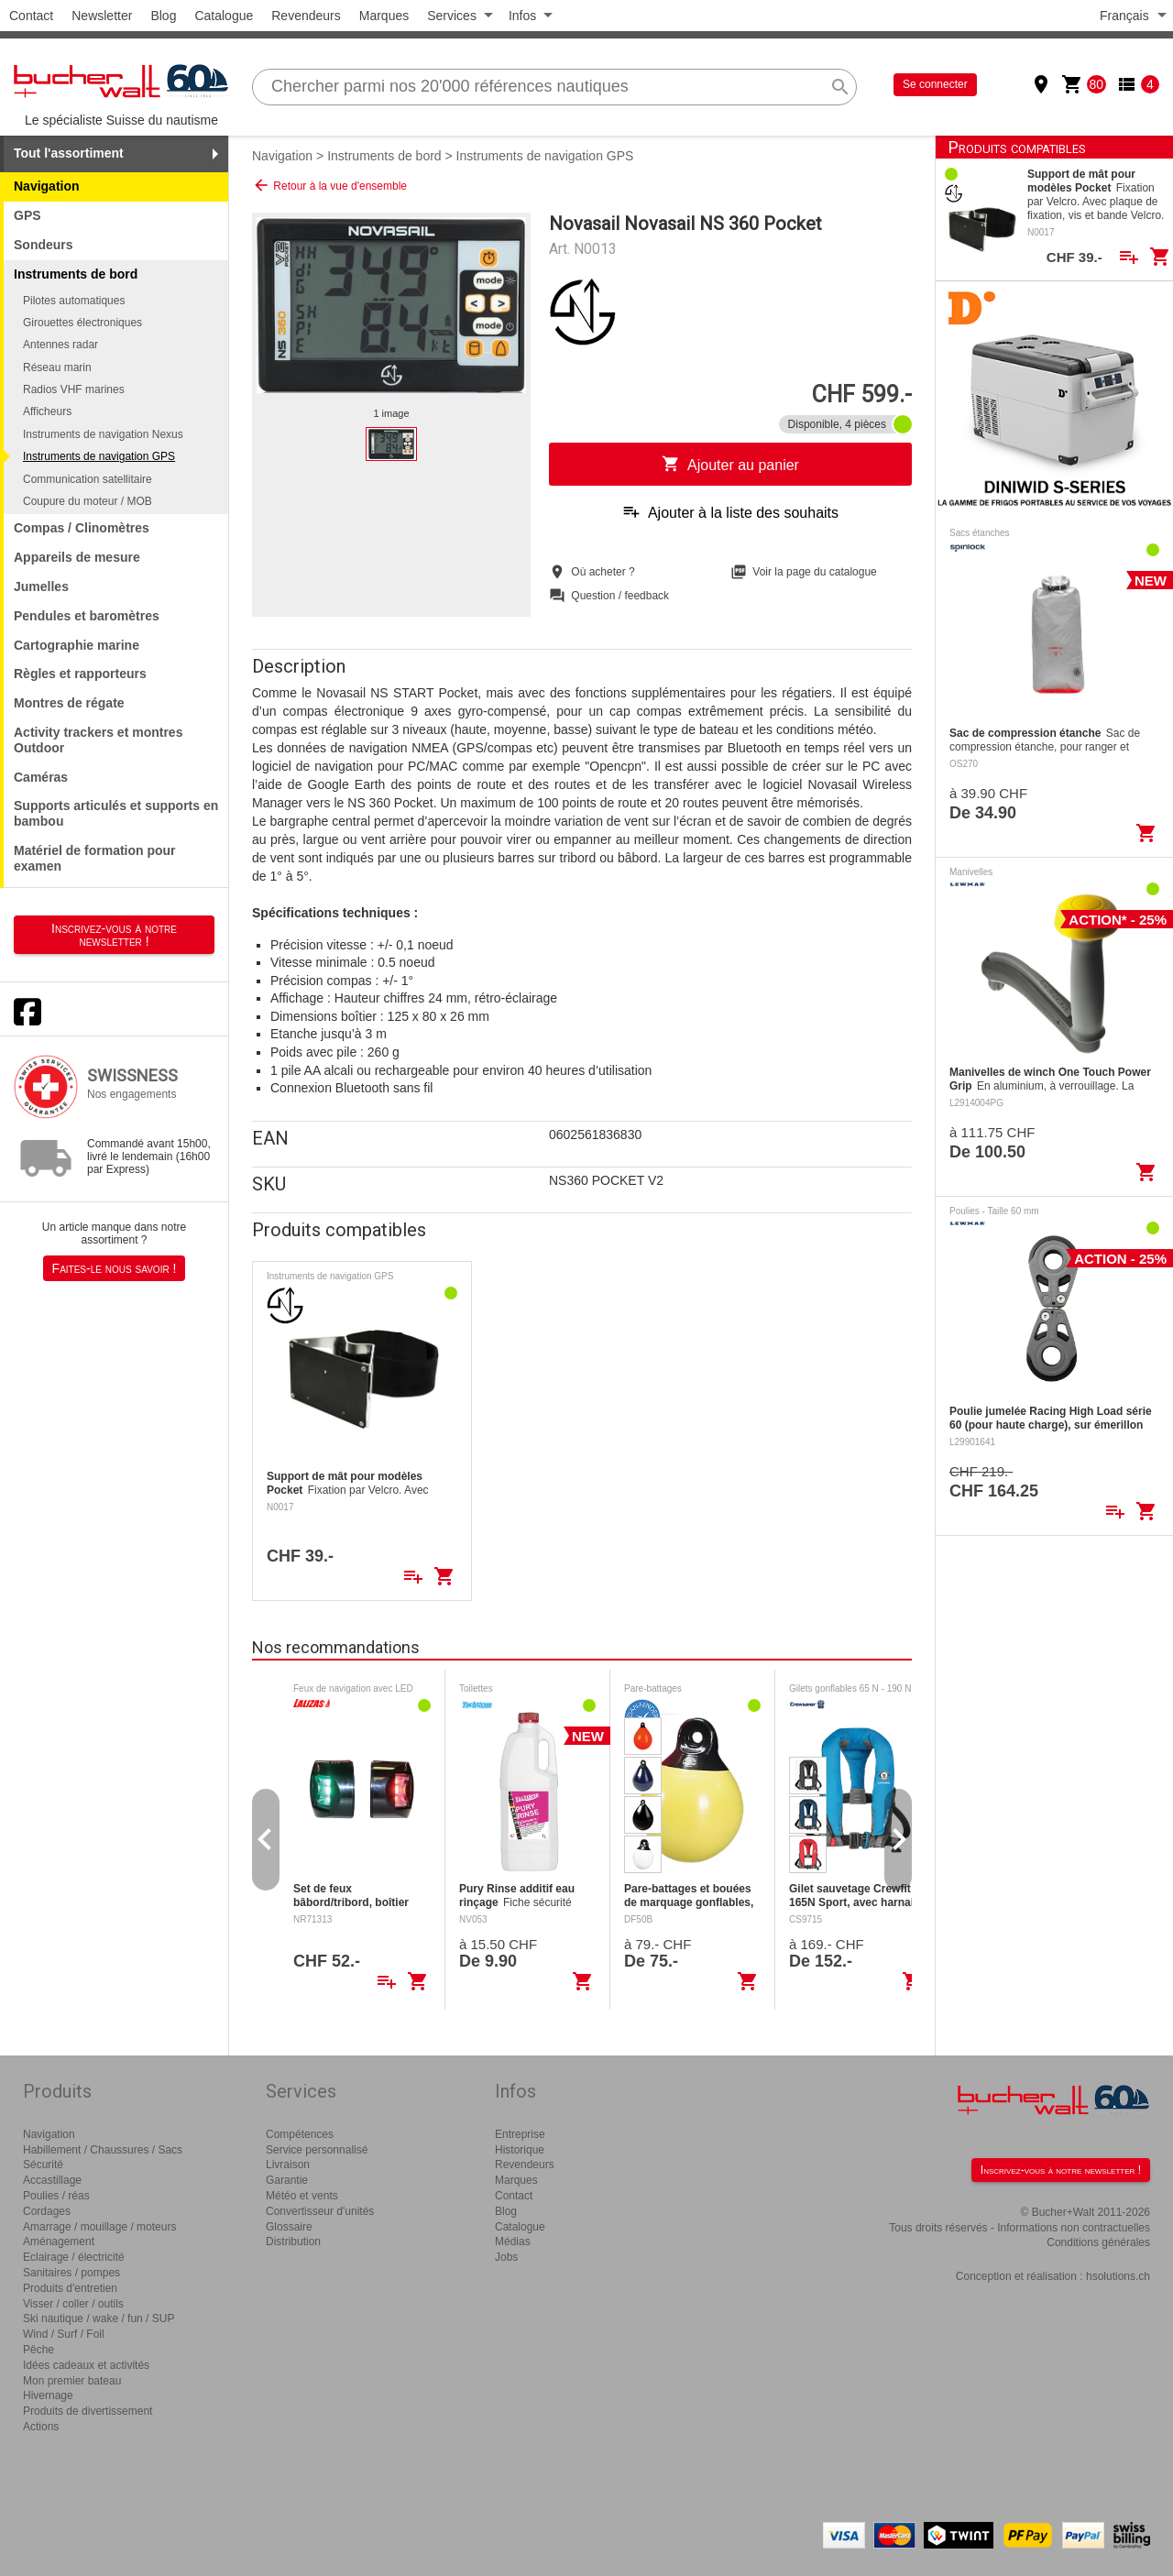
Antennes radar (60, 344)
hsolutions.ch (1118, 2276)
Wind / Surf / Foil (63, 2334)
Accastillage (52, 2180)
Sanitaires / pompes (71, 2272)
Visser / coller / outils (73, 2303)
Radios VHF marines (74, 389)
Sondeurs (43, 244)
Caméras (41, 777)
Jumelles (41, 586)
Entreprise (520, 2134)
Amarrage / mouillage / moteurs (99, 2226)
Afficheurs (47, 411)
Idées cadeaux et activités (86, 2365)
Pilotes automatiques (74, 300)
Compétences (300, 2134)
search (840, 87)
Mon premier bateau (72, 2380)
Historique (519, 2149)
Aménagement (58, 2241)
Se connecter (935, 84)
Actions (41, 2426)
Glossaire (289, 2226)
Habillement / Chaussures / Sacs (102, 2149)
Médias (513, 2241)
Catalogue (223, 15)
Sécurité (43, 2164)
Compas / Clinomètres (81, 528)
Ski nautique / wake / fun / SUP (98, 2318)
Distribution (293, 2241)
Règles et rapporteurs (80, 673)
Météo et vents (302, 2195)
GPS (27, 215)
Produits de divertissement (87, 2411)
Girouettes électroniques (82, 322)
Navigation (47, 186)
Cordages (47, 2211)
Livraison (288, 2164)
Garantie (287, 2180)
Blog (163, 15)
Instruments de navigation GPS (99, 456)
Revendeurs (306, 15)
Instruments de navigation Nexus (103, 434)
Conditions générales (1098, 2242)
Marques (384, 15)
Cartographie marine (76, 645)
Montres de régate (69, 703)
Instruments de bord (384, 155)
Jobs (506, 2257)
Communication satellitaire (87, 479)
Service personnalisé (316, 2149)
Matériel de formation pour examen (95, 858)
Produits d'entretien (70, 2288)
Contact (31, 15)
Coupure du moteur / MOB (87, 501)
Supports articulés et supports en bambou (116, 813)
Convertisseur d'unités (320, 2211)
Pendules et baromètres (86, 615)
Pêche (38, 2349)
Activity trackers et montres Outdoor (98, 740)
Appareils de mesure (77, 557)
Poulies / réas (56, 2195)
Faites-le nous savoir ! (114, 1268)
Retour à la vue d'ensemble (329, 185)
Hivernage (48, 2395)
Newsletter (101, 15)
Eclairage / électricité (74, 2257)
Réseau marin (57, 367)
